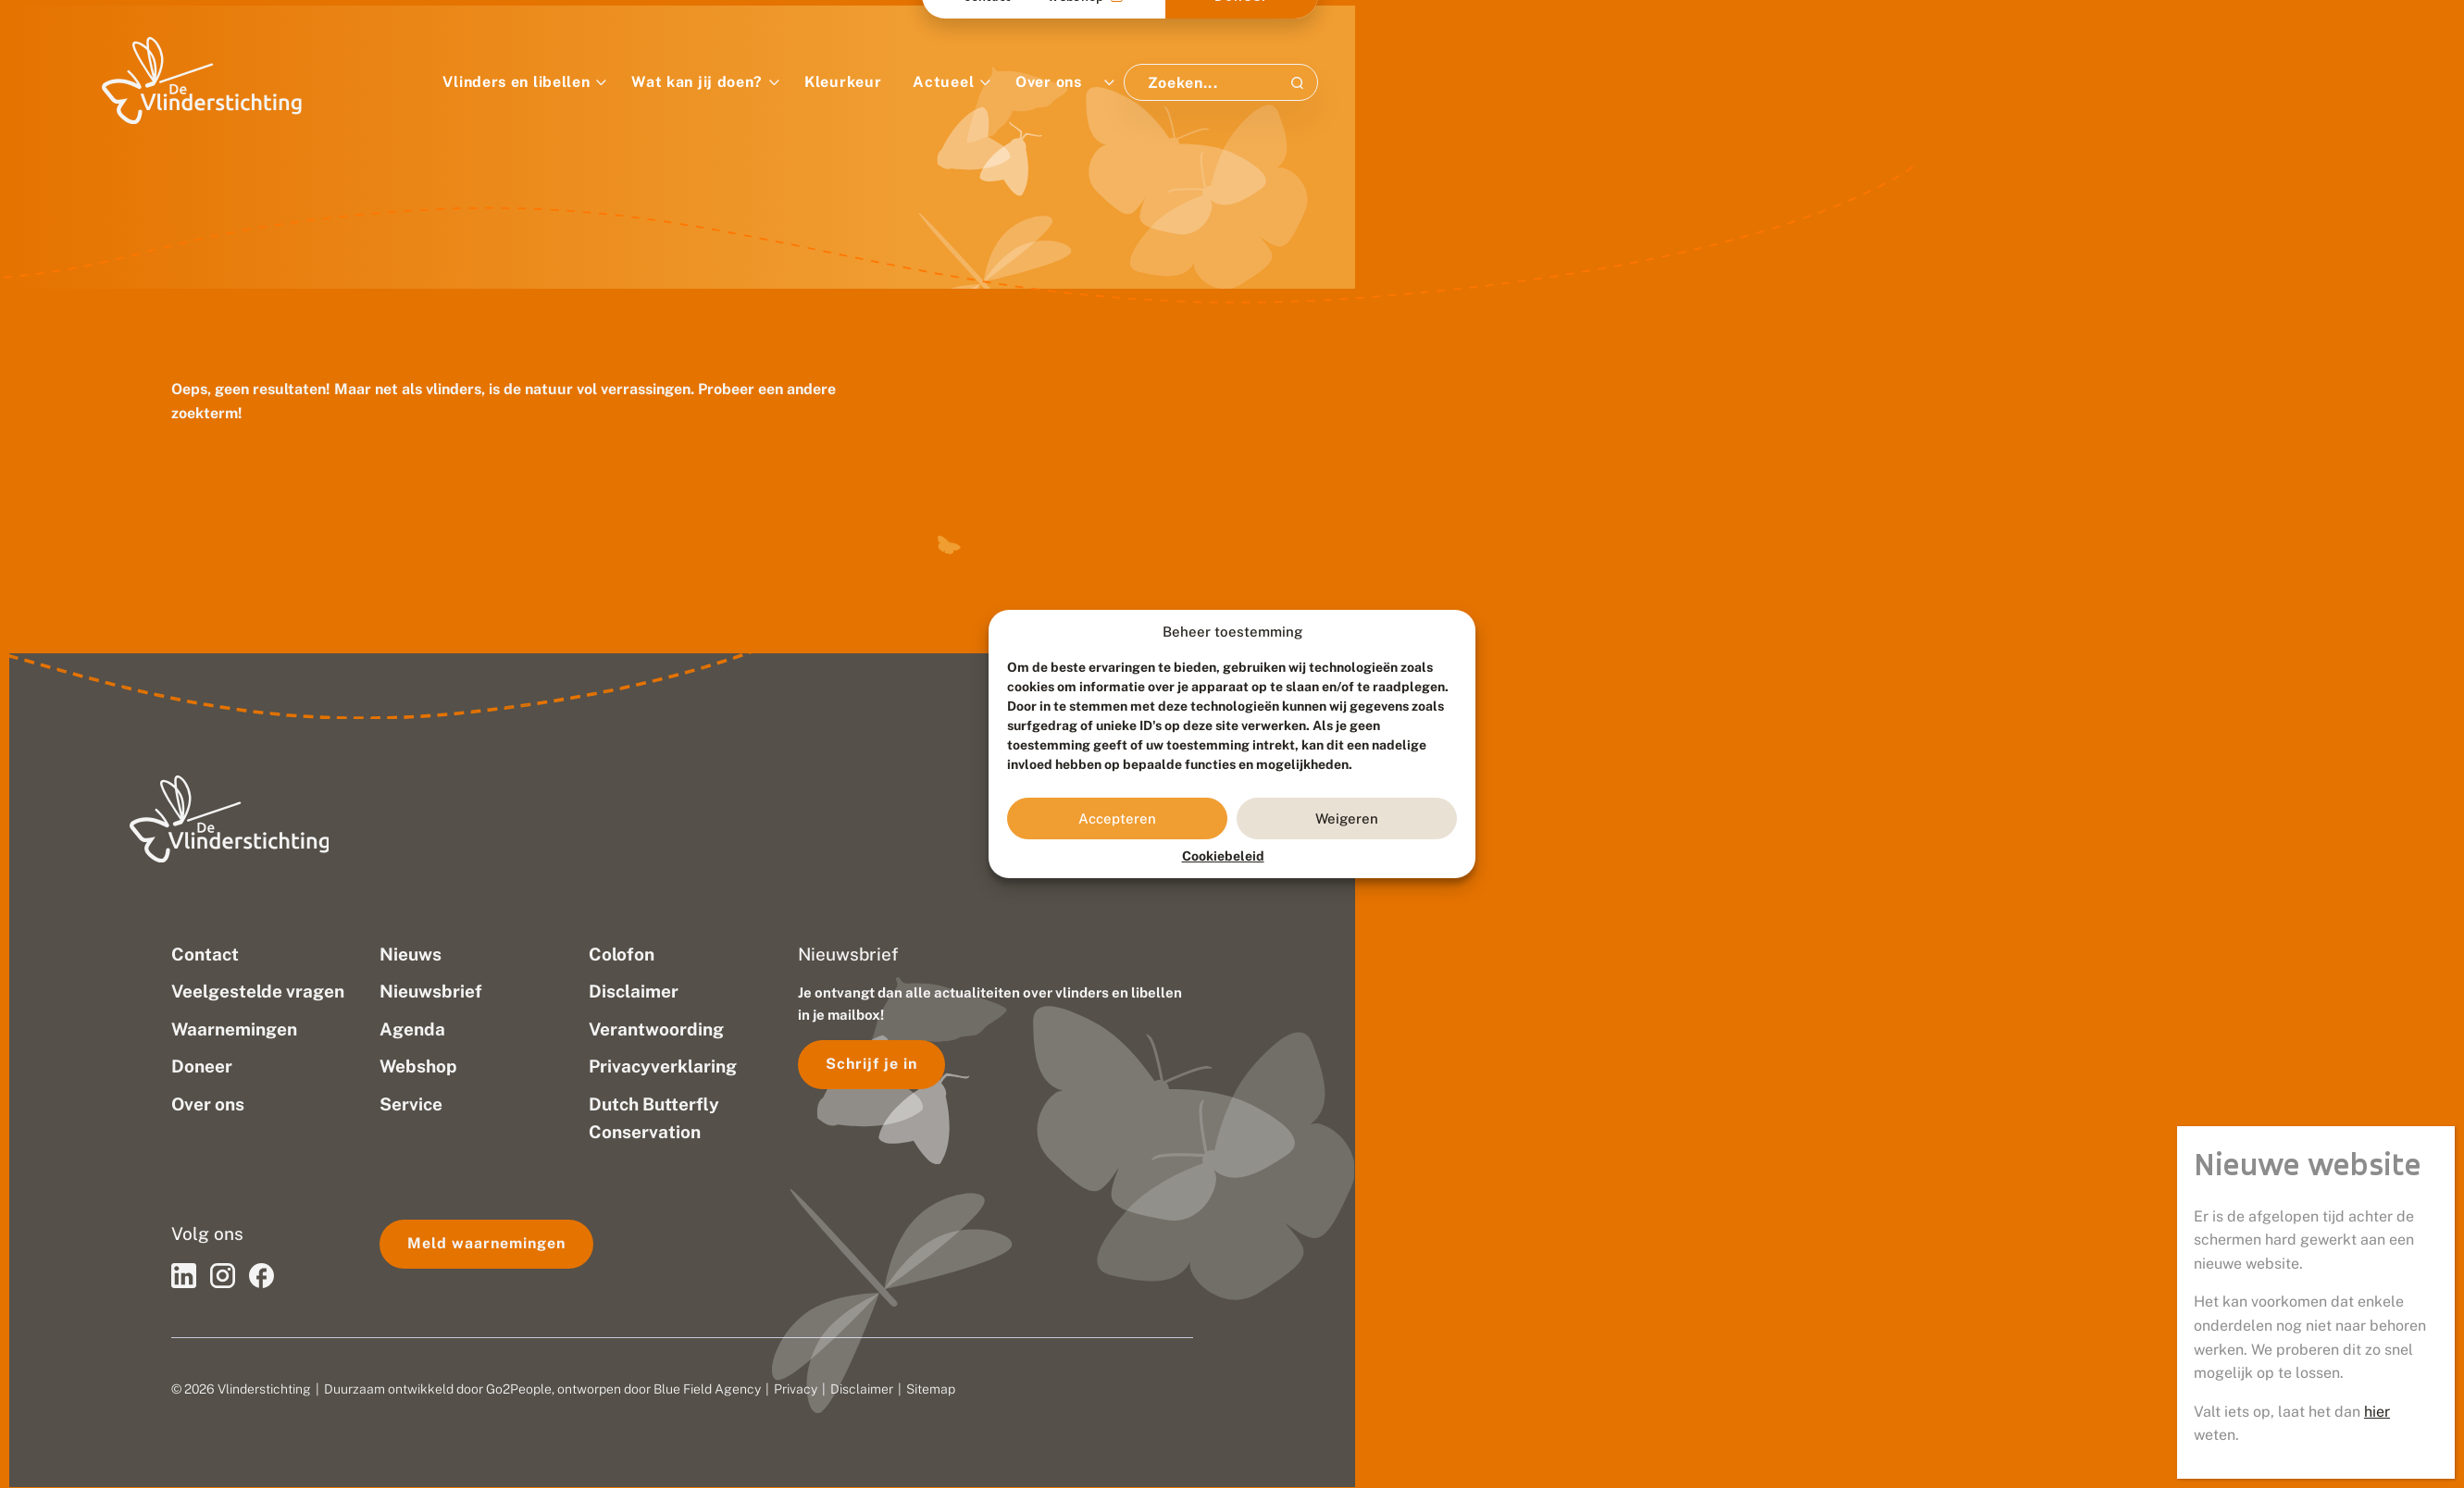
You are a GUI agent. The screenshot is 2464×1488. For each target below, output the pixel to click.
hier (2382, 1438)
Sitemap (930, 1389)
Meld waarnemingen (486, 1243)
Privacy (795, 1389)
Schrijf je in (871, 1064)
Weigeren (1346, 818)
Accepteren (1117, 818)
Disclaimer (861, 1389)
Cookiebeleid (1223, 856)
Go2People (519, 1389)
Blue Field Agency (707, 1389)
